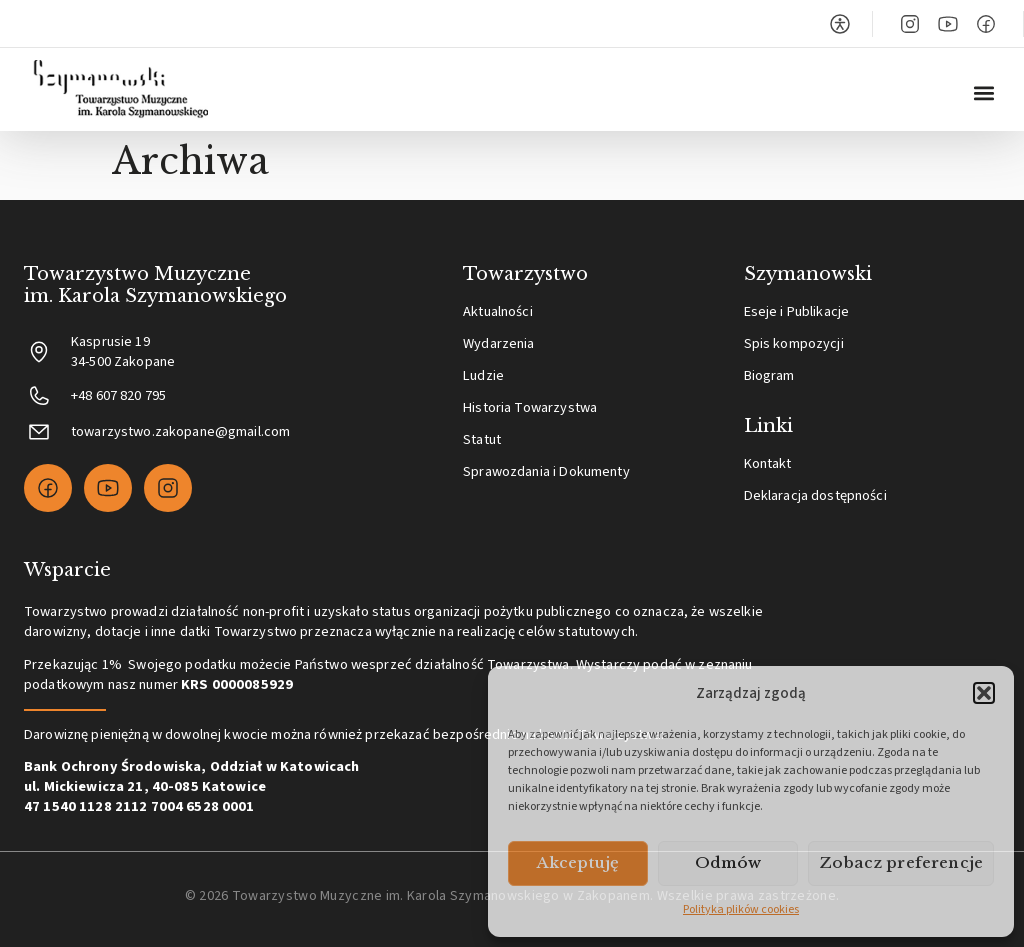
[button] (984, 693)
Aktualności (498, 311)
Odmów (728, 862)
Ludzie (483, 375)
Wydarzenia (498, 343)
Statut (482, 439)
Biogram (769, 375)
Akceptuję (578, 862)
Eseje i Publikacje (797, 311)
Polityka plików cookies (741, 909)
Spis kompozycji (794, 343)
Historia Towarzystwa (530, 407)
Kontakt (768, 463)
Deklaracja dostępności (815, 495)
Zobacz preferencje (901, 862)
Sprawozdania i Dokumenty (546, 471)
